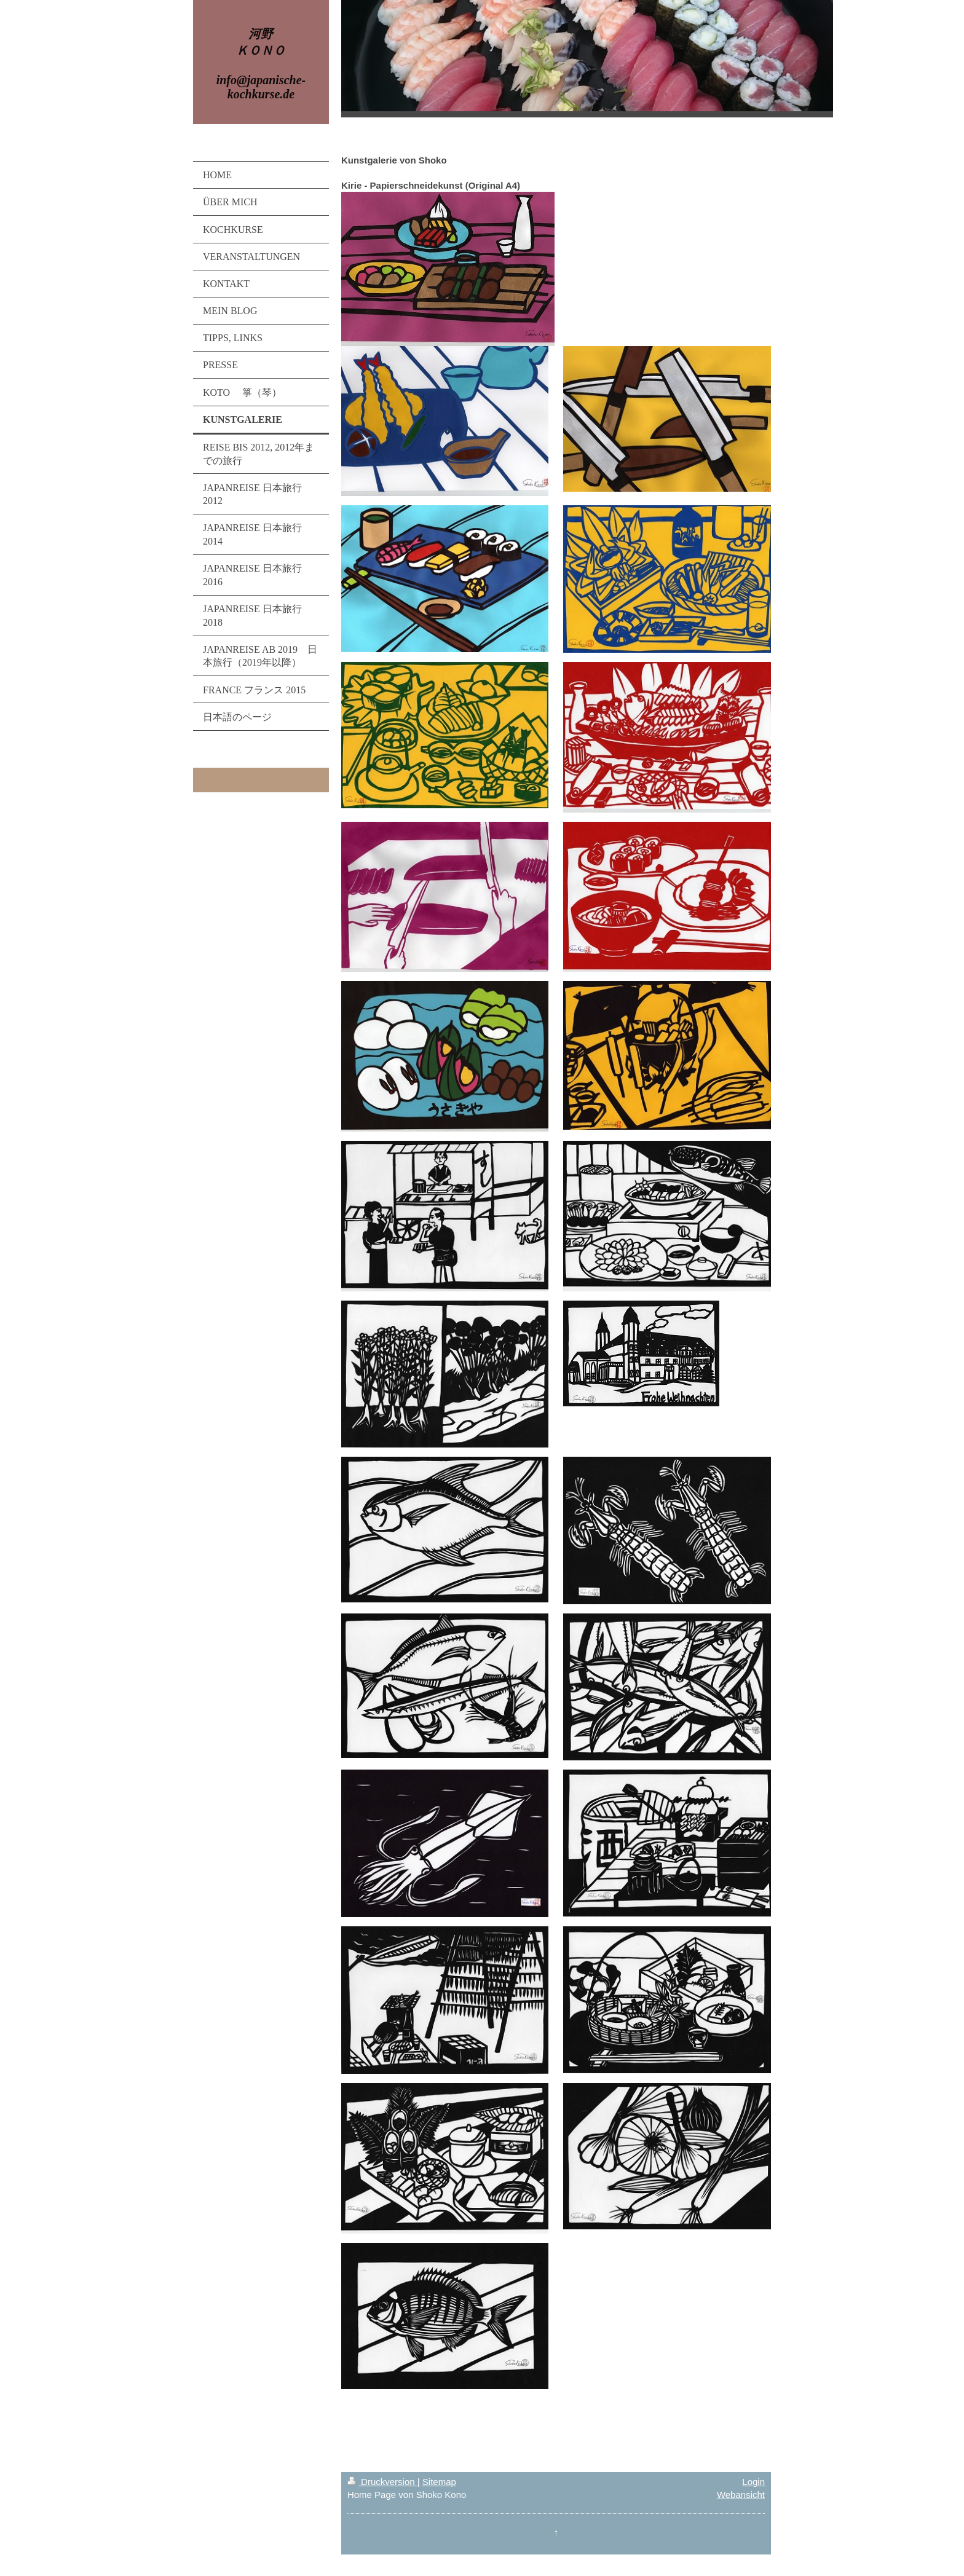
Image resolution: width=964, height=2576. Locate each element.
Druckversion (382, 2481)
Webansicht (741, 2494)
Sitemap (439, 2481)
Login (753, 2481)
